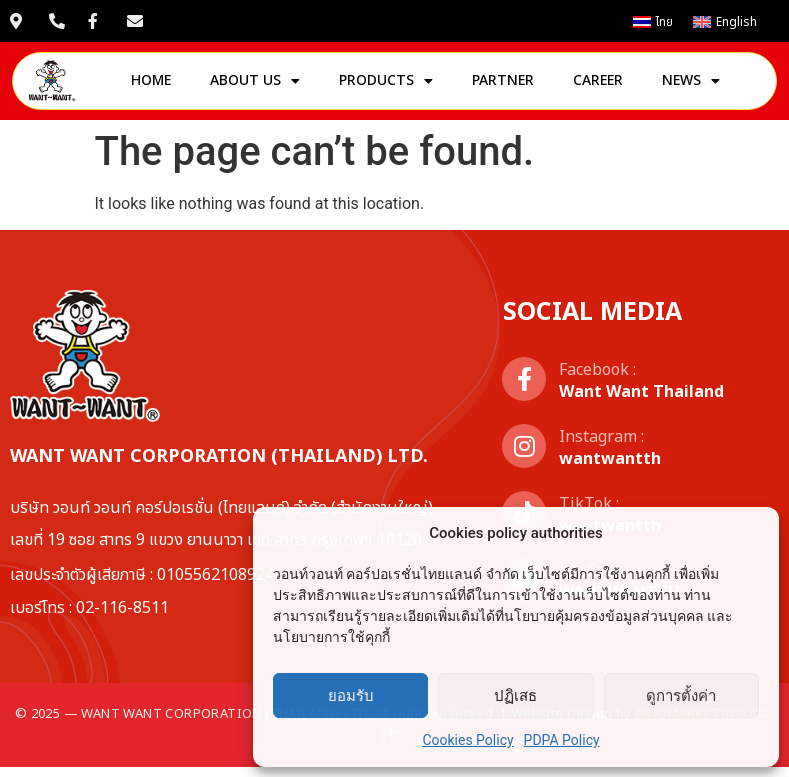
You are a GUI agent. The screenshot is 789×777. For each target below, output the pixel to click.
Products (386, 86)
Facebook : (597, 380)
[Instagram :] (524, 456)
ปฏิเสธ (515, 696)
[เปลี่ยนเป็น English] (725, 22)
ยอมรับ (351, 696)
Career (598, 85)
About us (255, 86)
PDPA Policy (562, 740)
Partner (503, 85)
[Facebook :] (524, 389)
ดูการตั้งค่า (681, 696)
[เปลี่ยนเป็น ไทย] (653, 22)
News (691, 86)
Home (151, 85)
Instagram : (601, 447)
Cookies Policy (467, 740)
